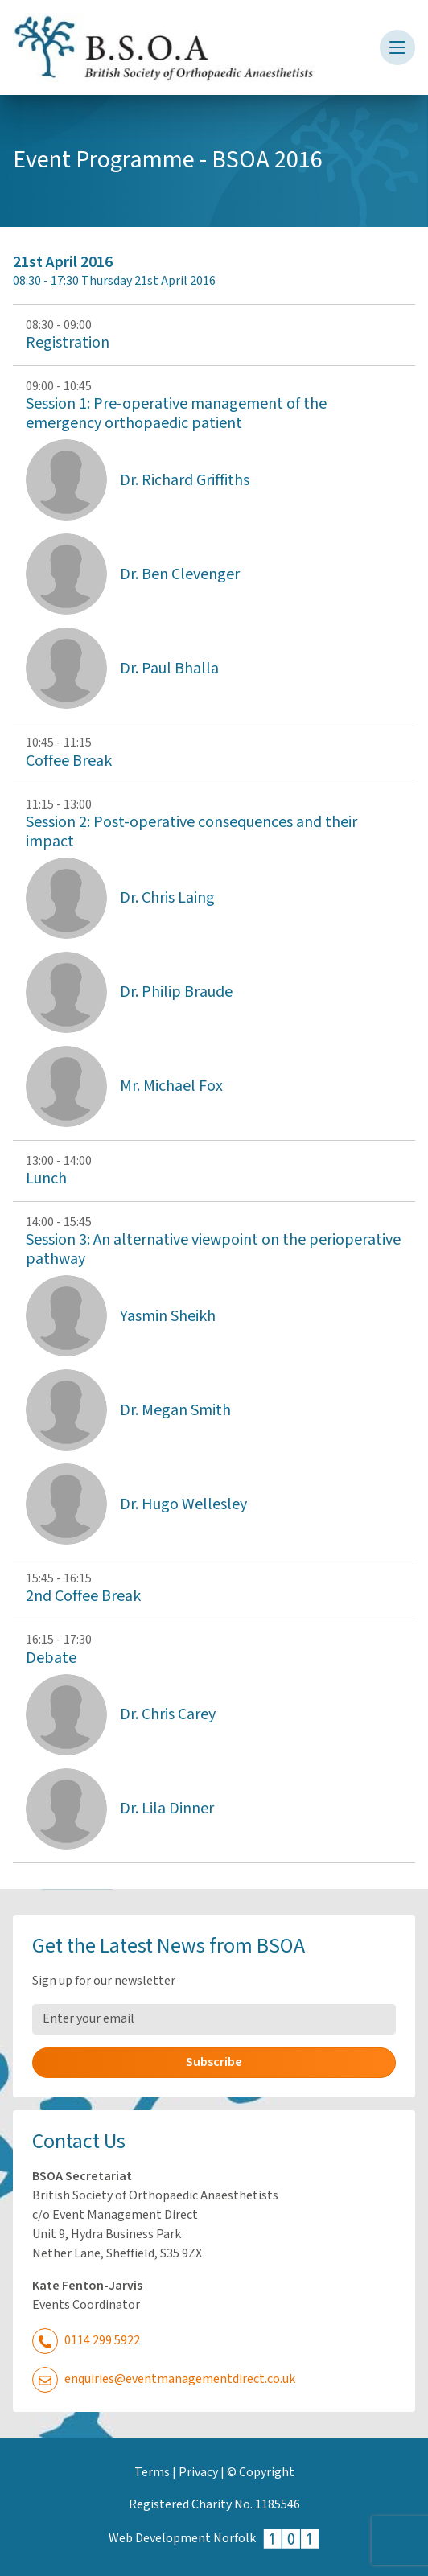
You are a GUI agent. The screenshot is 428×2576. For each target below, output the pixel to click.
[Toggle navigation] (397, 47)
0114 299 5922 (86, 2340)
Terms (152, 2472)
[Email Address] (214, 2019)
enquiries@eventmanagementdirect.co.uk (163, 2379)
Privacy (198, 2472)
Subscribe (214, 2062)
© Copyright (260, 2472)
